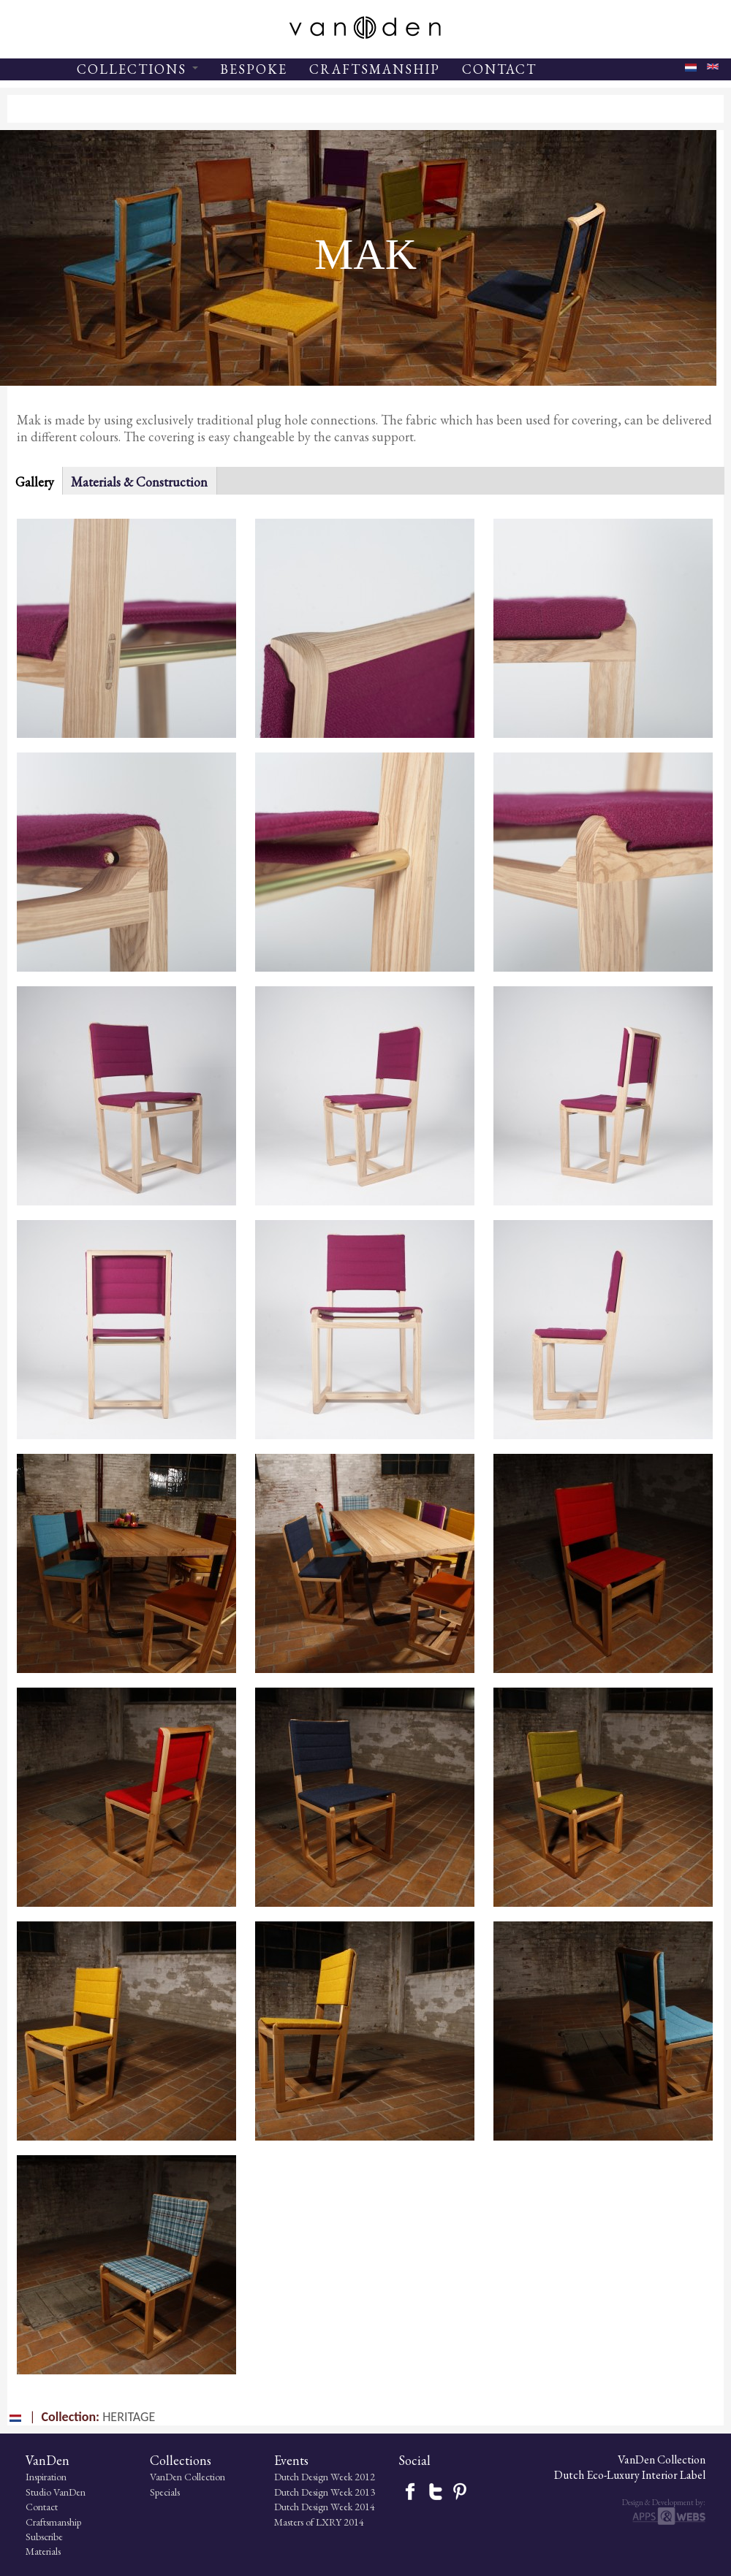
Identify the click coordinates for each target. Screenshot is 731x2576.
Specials (165, 2492)
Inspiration (46, 2476)
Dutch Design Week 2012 (324, 2476)
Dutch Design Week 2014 (324, 2506)
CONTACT (499, 69)
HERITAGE (128, 2417)
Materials (43, 2551)
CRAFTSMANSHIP (374, 69)
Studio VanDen (56, 2492)
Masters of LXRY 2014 (319, 2522)
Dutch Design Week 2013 (324, 2492)
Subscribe (44, 2536)
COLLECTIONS (137, 69)
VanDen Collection (187, 2476)
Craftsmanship (53, 2522)
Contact (42, 2506)
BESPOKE (253, 69)
